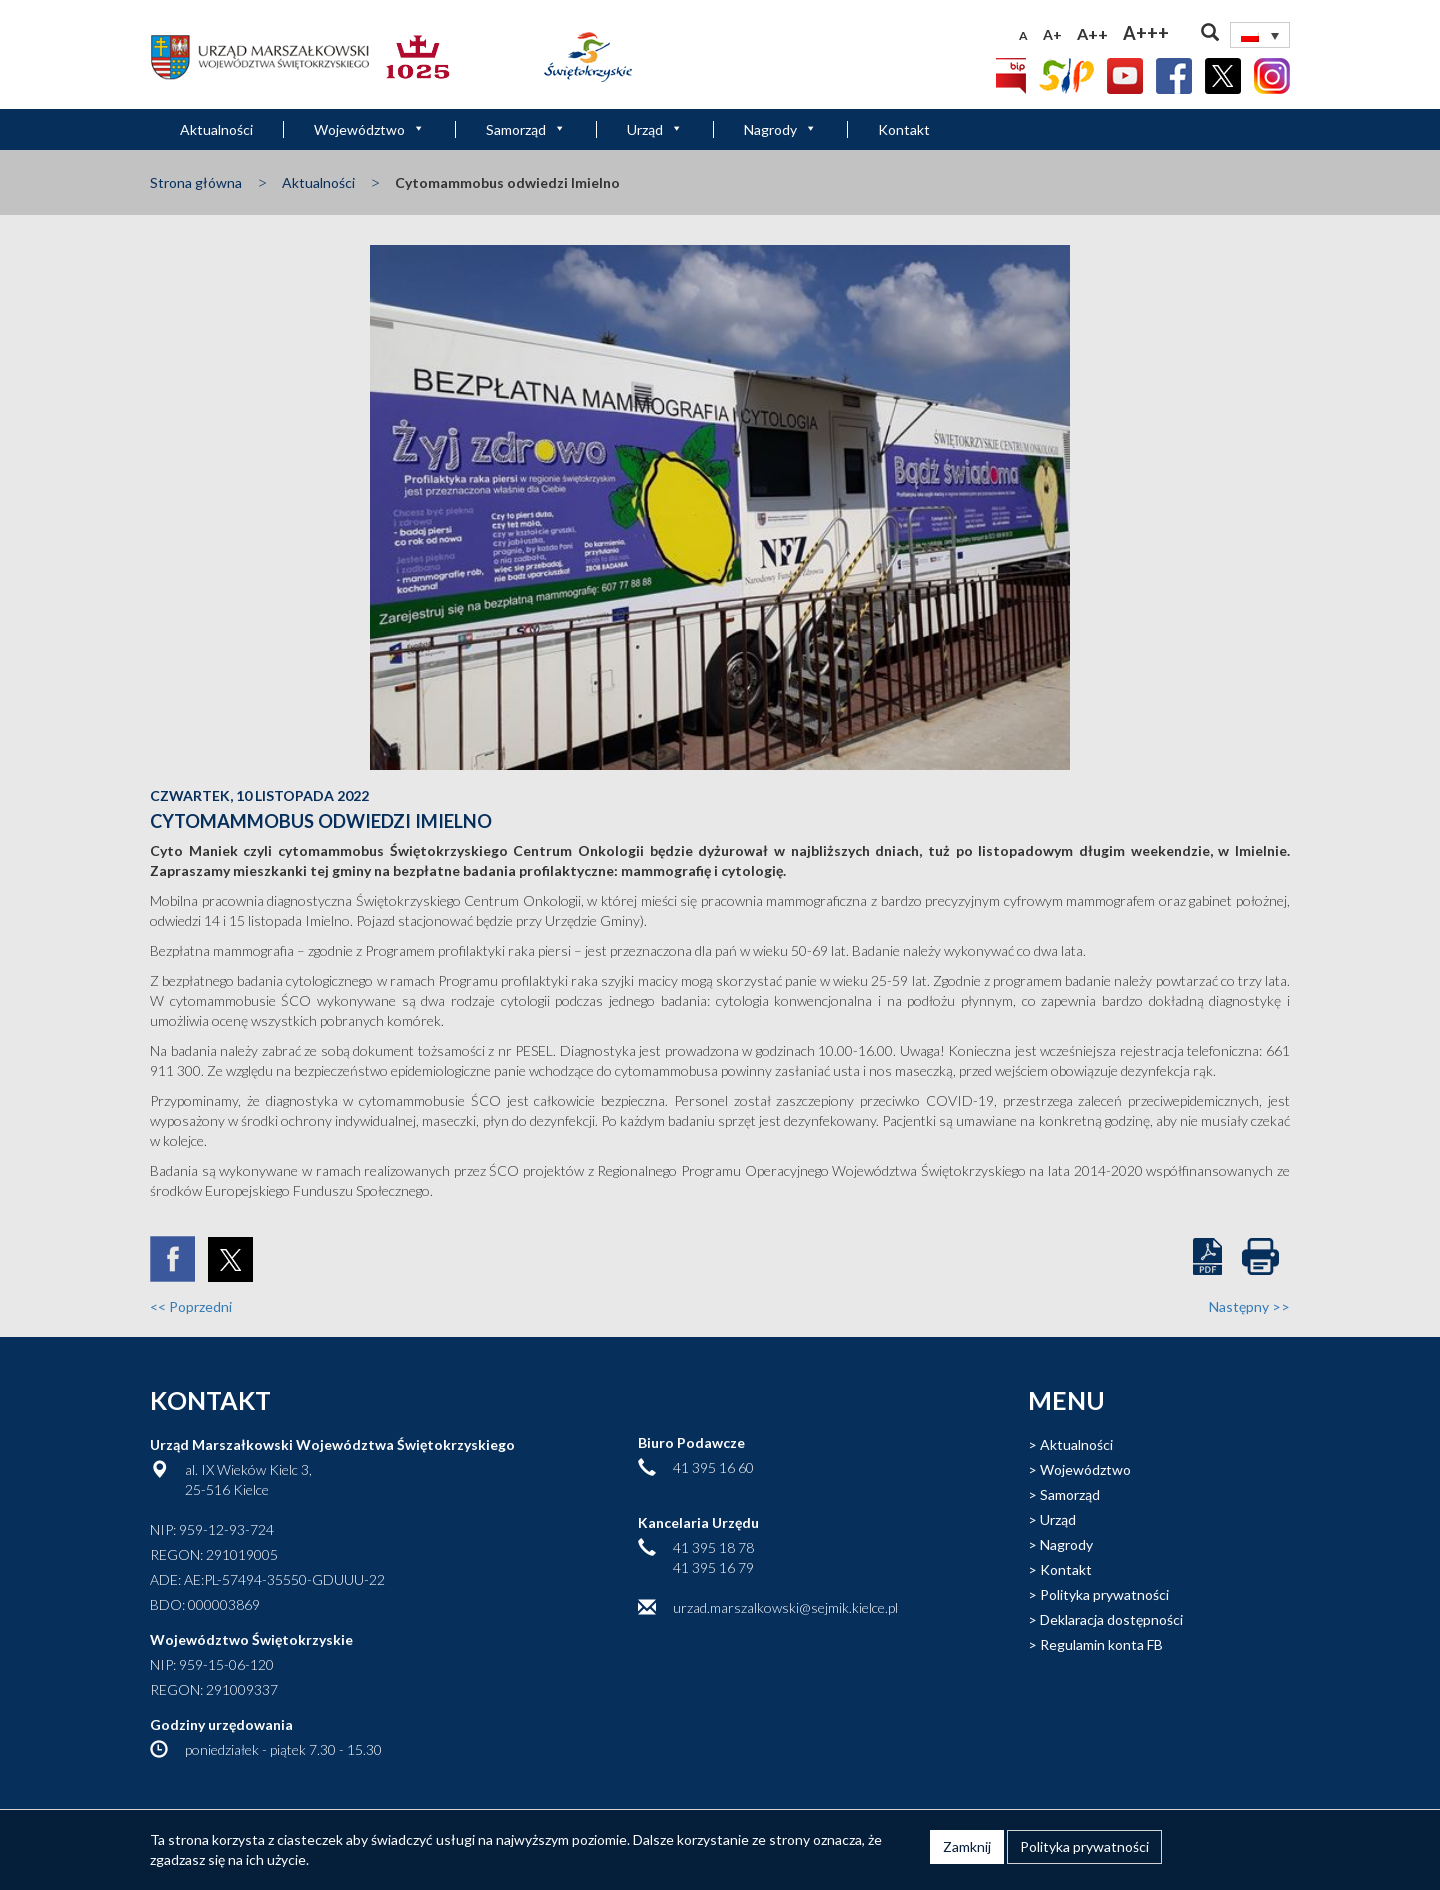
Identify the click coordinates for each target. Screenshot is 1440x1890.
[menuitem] (1260, 35)
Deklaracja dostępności (1111, 1619)
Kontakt (904, 129)
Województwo (369, 129)
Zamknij (967, 1846)
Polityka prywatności (1104, 1594)
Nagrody (780, 129)
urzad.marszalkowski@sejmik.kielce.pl (785, 1607)
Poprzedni (191, 1306)
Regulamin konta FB (1101, 1644)
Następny (1249, 1306)
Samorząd (526, 129)
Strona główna (196, 182)
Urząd (655, 129)
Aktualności (216, 129)
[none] (1260, 35)
